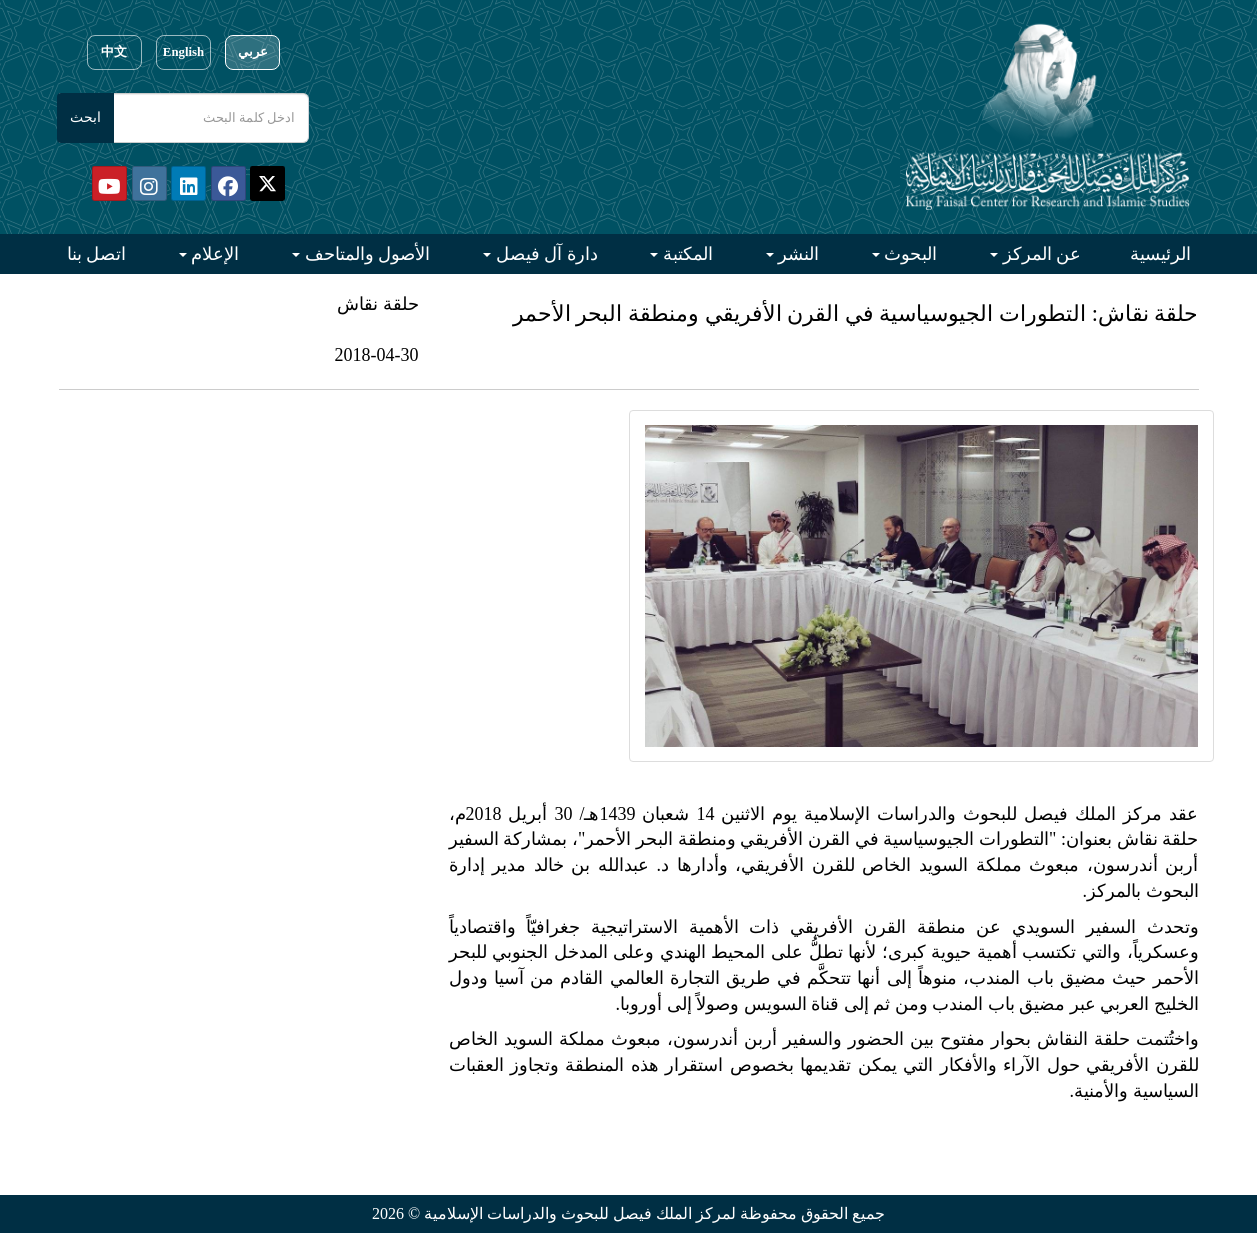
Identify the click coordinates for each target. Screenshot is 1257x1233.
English (183, 52)
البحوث (909, 254)
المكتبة (685, 254)
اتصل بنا (97, 254)
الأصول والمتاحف (365, 254)
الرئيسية (1160, 254)
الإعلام (213, 254)
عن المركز (1039, 254)
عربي (253, 52)
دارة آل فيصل (544, 254)
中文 (114, 52)
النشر (797, 254)
